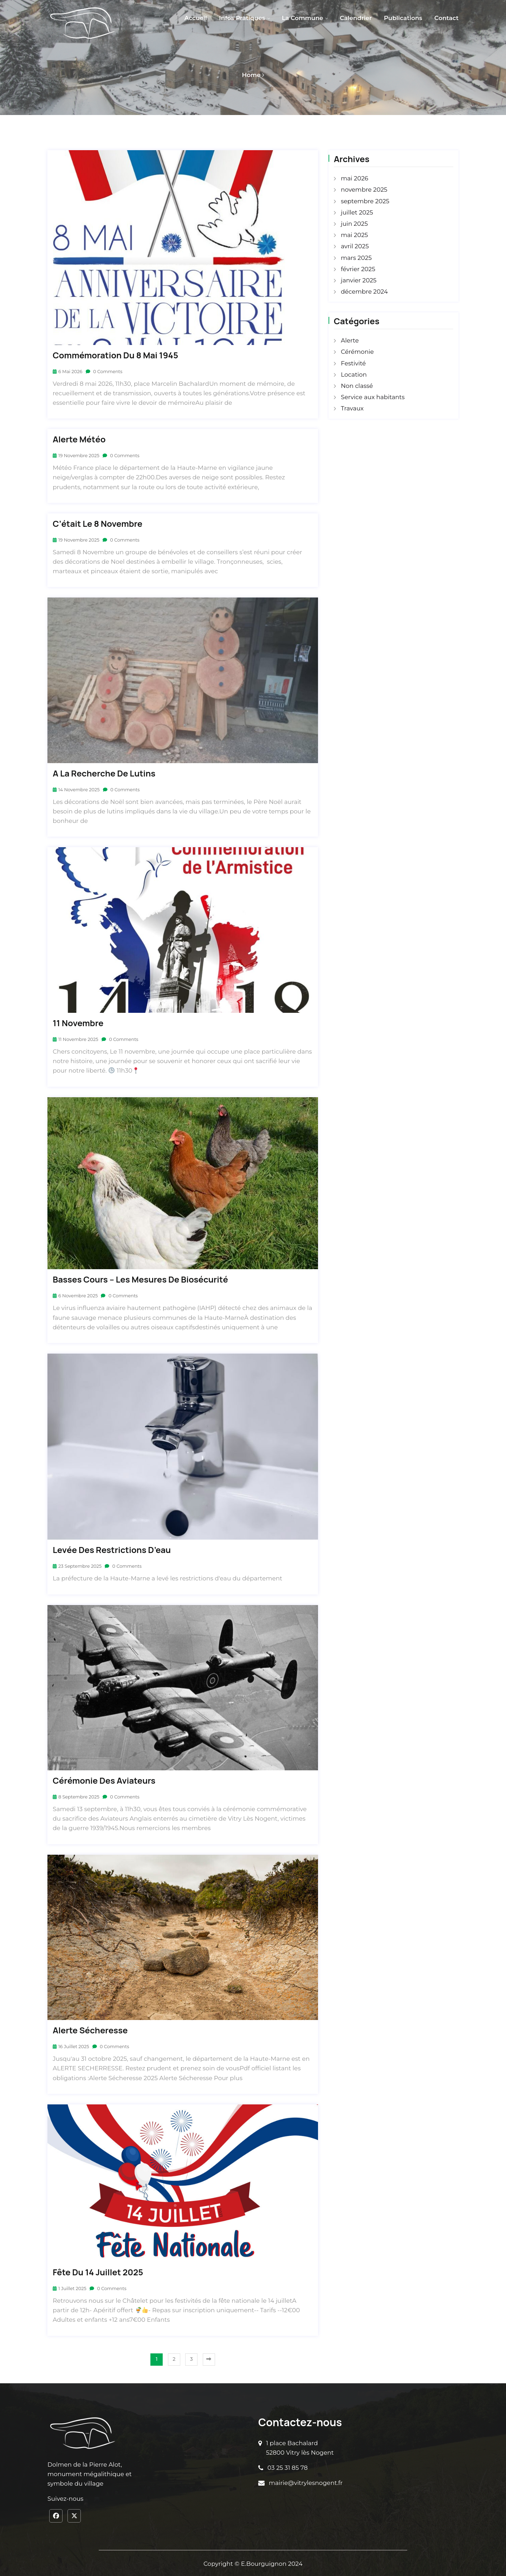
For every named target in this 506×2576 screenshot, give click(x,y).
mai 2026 (354, 178)
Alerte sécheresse (90, 2029)
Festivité (353, 363)
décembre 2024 (364, 291)
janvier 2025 (359, 280)
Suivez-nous (65, 2497)
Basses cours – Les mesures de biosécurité (140, 1278)
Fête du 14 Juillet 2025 (98, 2271)
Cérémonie (357, 351)
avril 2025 (355, 246)
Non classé (357, 385)
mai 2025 (354, 234)
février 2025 (358, 269)
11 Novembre (78, 1022)
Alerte (350, 340)
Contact (446, 17)
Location (354, 374)
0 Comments (104, 370)
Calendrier (356, 17)
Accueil (195, 17)
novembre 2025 (364, 189)
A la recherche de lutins (104, 772)
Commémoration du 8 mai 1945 (115, 354)
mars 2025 (356, 257)
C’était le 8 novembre (97, 522)
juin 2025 (354, 223)
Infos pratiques (242, 17)
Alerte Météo (79, 438)
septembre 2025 (365, 201)
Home (251, 74)
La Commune (302, 17)
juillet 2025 (357, 212)
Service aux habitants (372, 397)
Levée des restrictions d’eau (112, 1549)
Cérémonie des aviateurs (104, 1780)
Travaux (352, 408)
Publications (403, 17)
